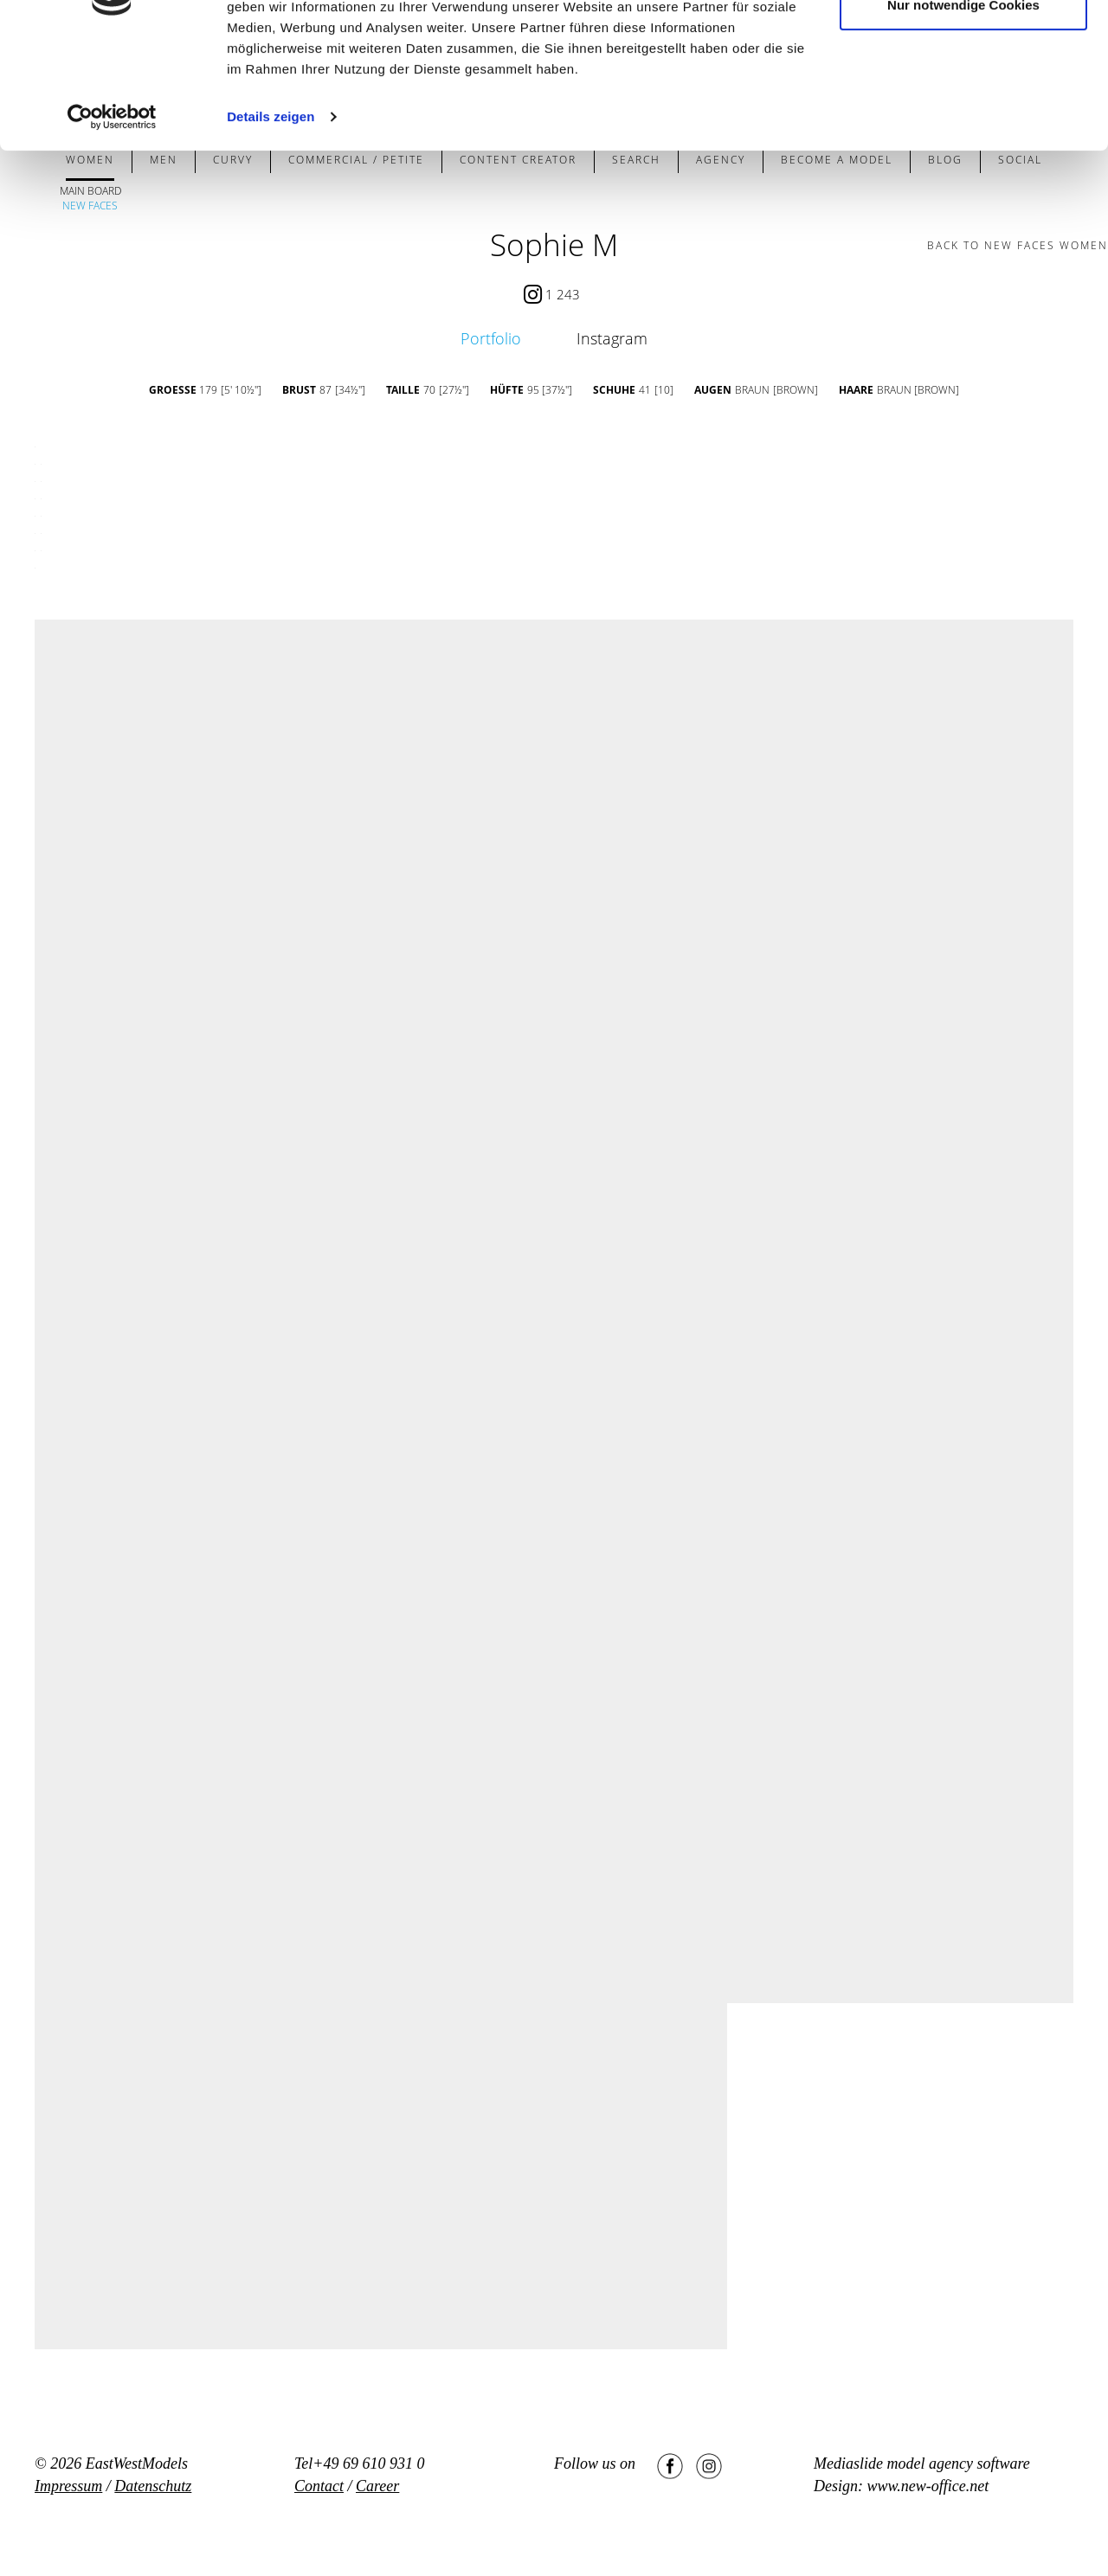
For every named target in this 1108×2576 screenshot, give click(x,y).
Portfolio (491, 338)
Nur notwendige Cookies (963, 102)
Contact (319, 2486)
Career (377, 2486)
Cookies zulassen (963, 45)
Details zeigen (270, 214)
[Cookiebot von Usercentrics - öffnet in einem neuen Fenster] (112, 215)
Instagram (612, 338)
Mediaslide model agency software (922, 2463)
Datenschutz (152, 2486)
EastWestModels (137, 2463)
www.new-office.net (928, 2486)
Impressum (68, 2486)
